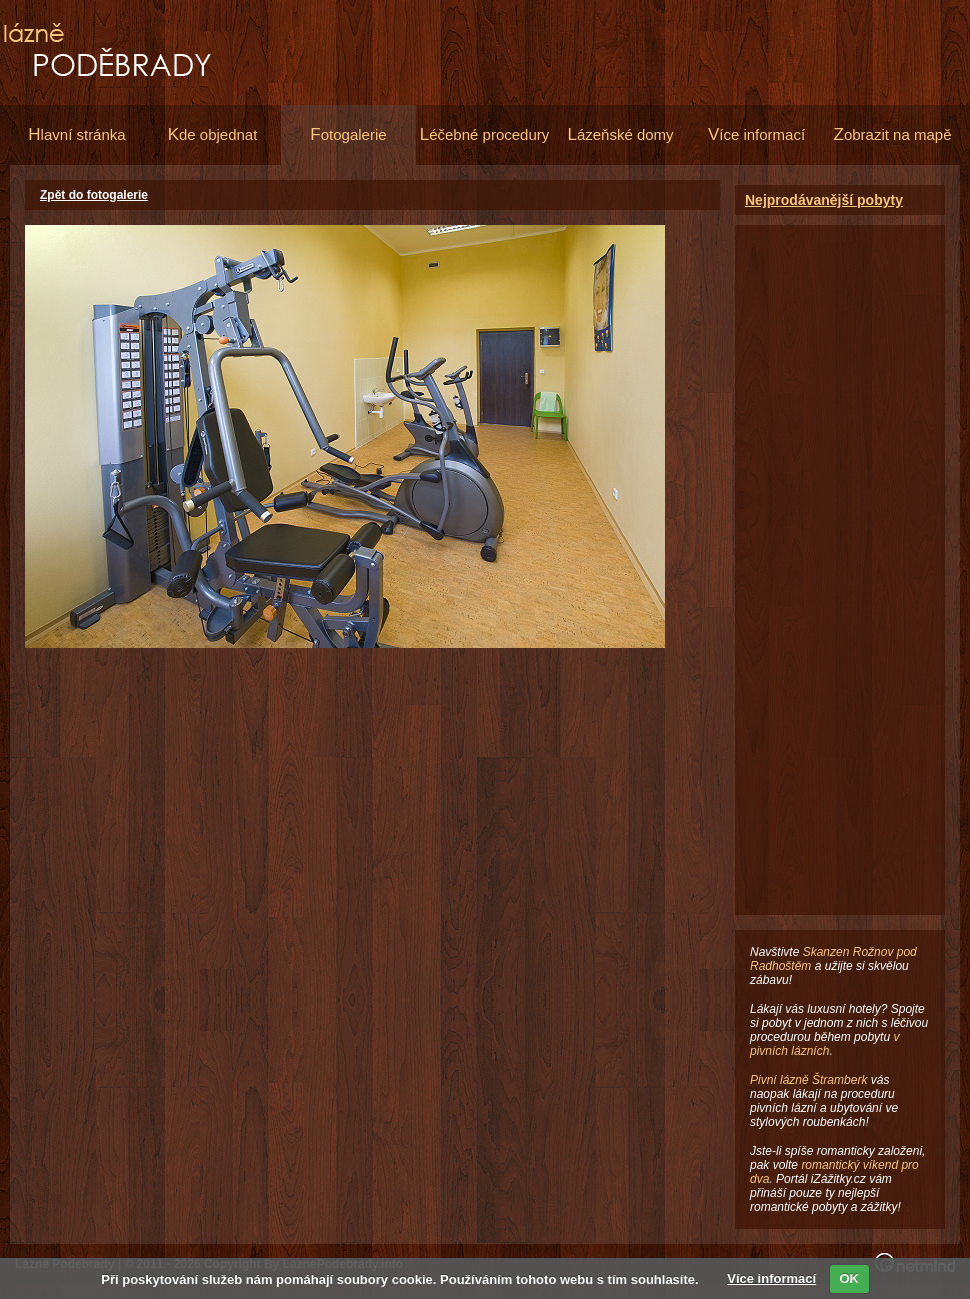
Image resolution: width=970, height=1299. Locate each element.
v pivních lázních (824, 1044)
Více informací (771, 1278)
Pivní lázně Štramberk (808, 1080)
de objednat (213, 134)
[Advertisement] (840, 525)
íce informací (756, 134)
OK (850, 1278)
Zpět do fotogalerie (94, 195)
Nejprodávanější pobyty (824, 200)
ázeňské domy (620, 134)
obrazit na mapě (893, 134)
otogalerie (348, 134)
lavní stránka (76, 134)
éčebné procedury (485, 134)
